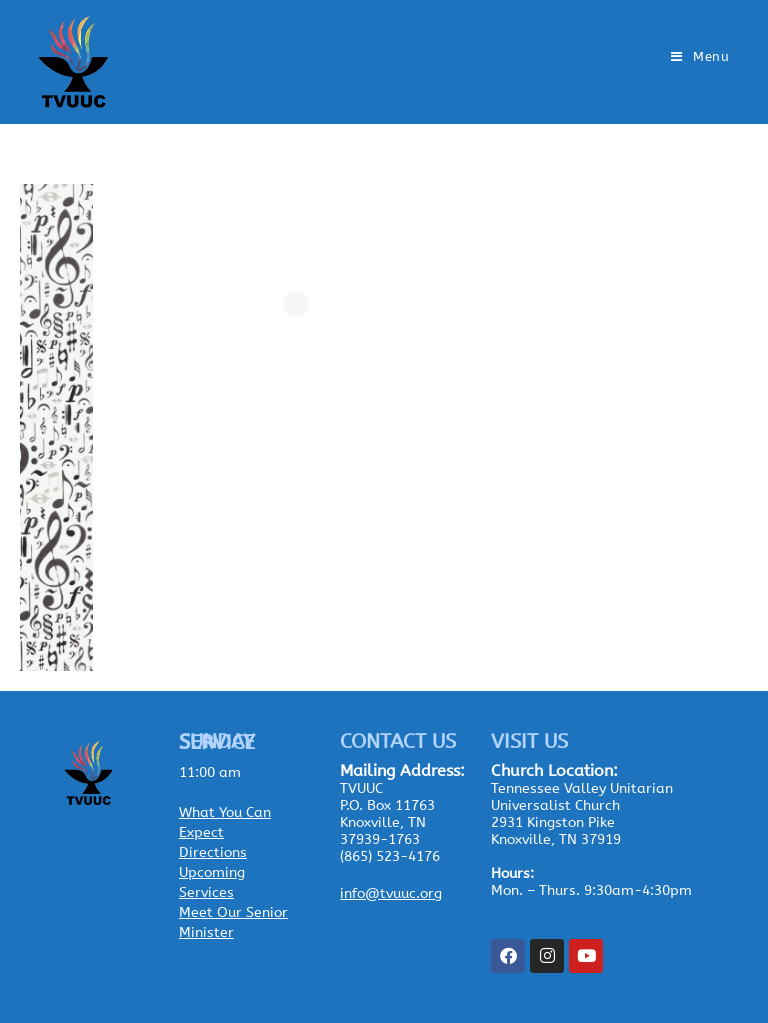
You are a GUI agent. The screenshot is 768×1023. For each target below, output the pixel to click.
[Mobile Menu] (700, 56)
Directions (213, 852)
